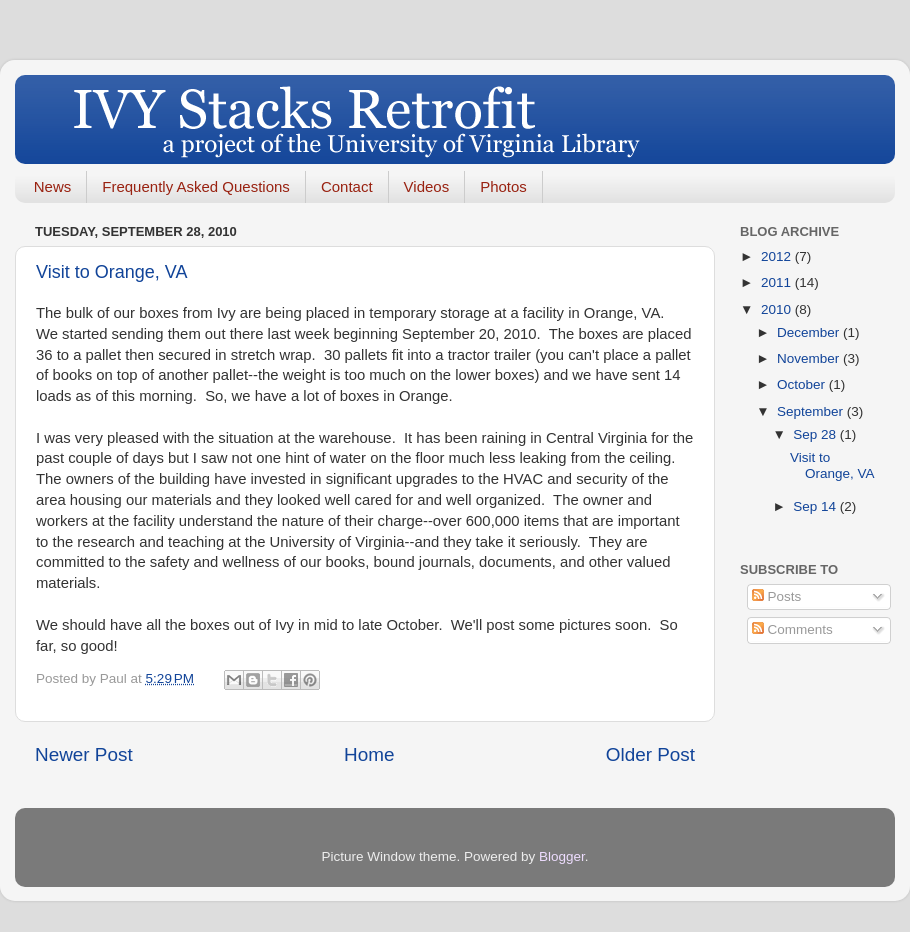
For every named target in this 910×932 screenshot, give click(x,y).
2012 (778, 256)
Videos (427, 186)
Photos (503, 186)
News (53, 186)
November (810, 358)
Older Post (650, 754)
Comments (792, 629)
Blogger (562, 856)
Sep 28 (816, 434)
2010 (778, 309)
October (803, 384)
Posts (777, 596)
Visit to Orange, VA (111, 272)
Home (369, 754)
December (810, 332)
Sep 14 (816, 506)
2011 (778, 282)
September (812, 411)
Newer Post (84, 754)
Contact (347, 186)
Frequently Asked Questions (196, 186)
